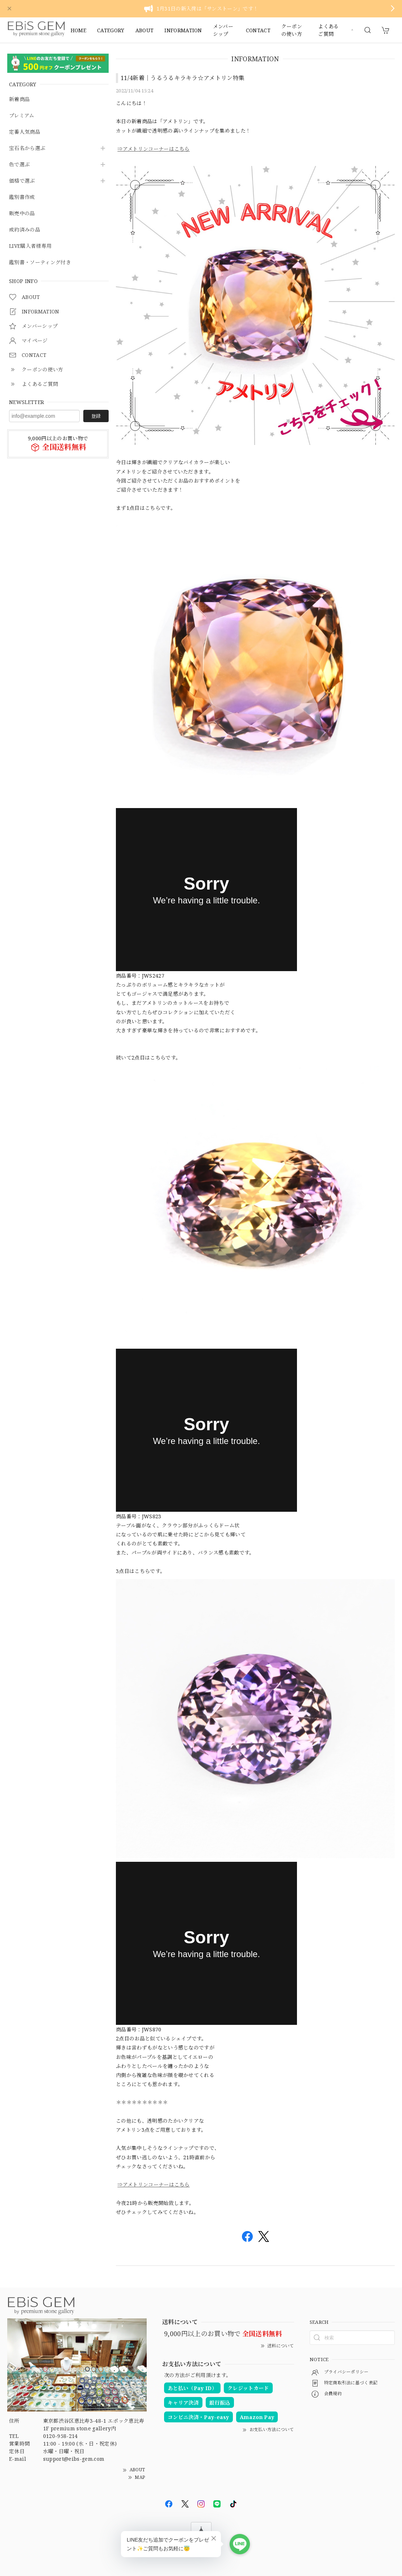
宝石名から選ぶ (27, 148)
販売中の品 (22, 214)
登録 (96, 416)
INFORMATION (183, 30)
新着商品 (19, 99)
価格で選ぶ (22, 181)
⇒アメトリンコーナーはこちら (153, 148)
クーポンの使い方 (291, 30)
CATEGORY (111, 30)
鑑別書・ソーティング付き (40, 262)
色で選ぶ (19, 165)
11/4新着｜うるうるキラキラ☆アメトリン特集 (182, 78)
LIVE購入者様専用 (30, 246)
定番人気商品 (24, 132)
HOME (78, 30)
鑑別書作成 (22, 197)
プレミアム (21, 116)
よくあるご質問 (328, 30)
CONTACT (258, 30)
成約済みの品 (24, 230)
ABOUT (144, 30)
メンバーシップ (223, 30)
